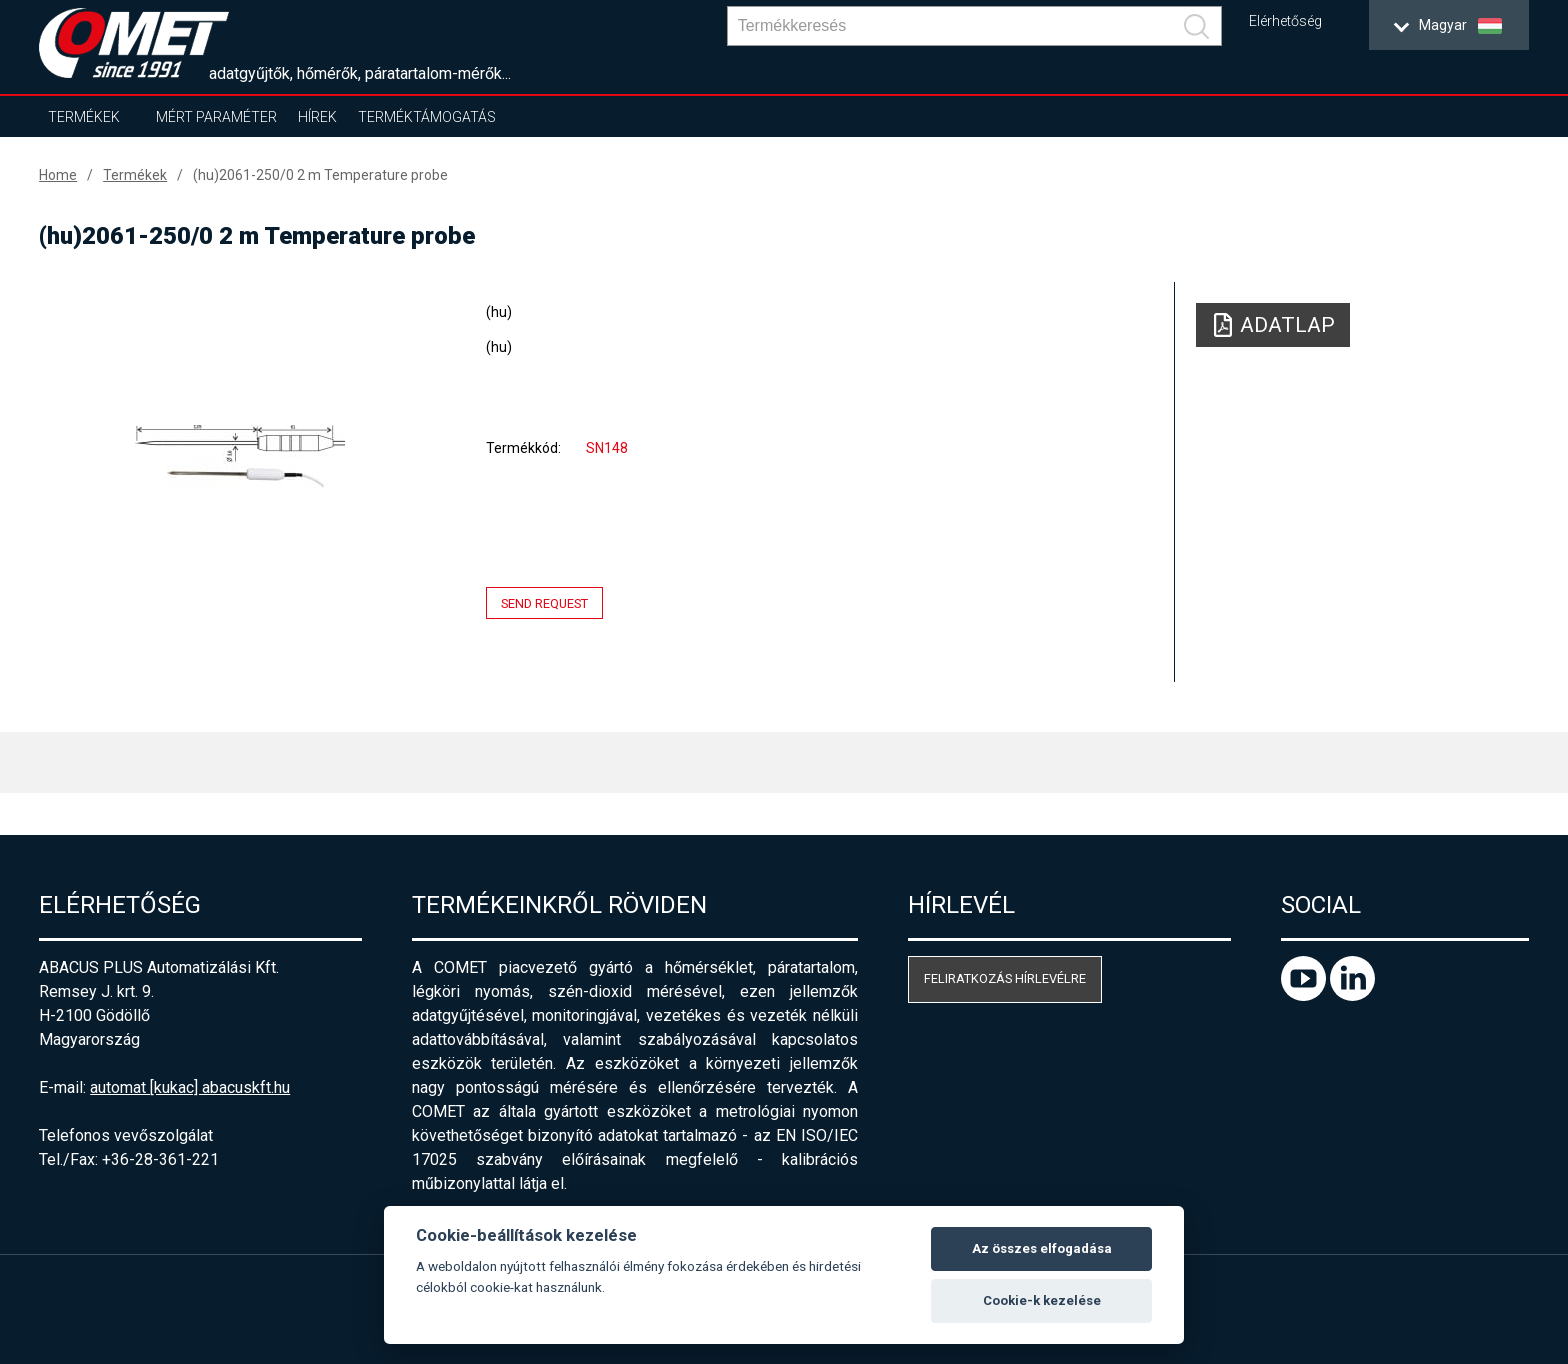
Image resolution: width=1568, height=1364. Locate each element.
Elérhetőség (1285, 21)
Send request (544, 603)
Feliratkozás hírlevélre (1005, 978)
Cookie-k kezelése (1042, 1300)
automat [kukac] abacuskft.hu (190, 1087)
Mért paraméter (216, 117)
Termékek (84, 117)
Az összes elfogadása (1042, 1248)
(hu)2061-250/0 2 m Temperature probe (320, 175)
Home (58, 175)
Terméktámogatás (427, 117)
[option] (240, 457)
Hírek (317, 117)
